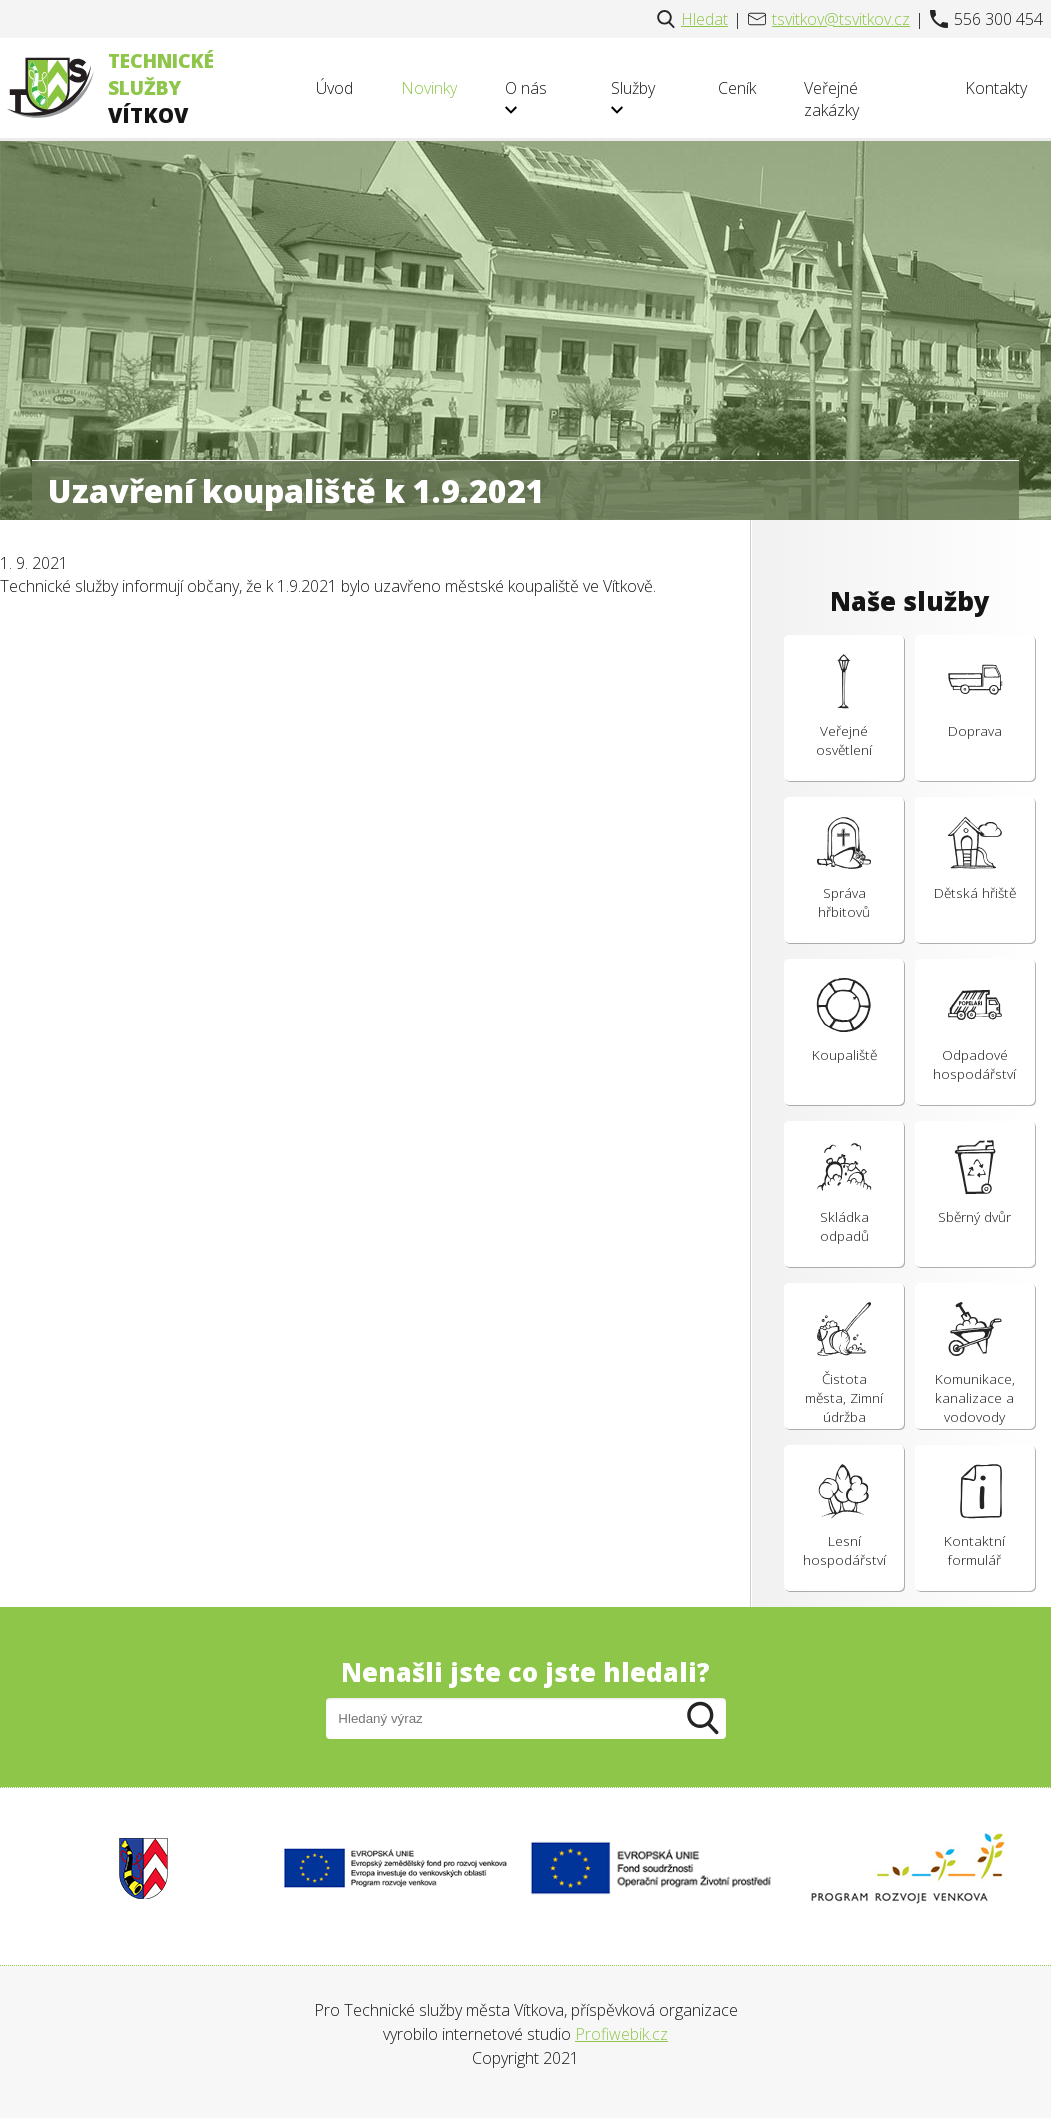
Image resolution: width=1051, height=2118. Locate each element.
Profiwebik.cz (621, 2034)
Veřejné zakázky (831, 99)
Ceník (737, 88)
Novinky (429, 88)
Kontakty (996, 88)
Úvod (334, 88)
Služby (633, 96)
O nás (526, 96)
